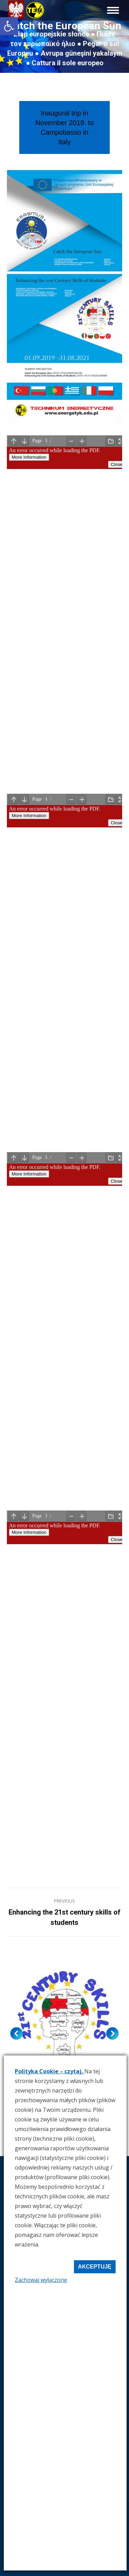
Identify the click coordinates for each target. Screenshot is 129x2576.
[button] (16, 2033)
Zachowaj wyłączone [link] (41, 2280)
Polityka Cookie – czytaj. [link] (49, 2071)
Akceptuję (94, 2267)
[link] (9, 26)
